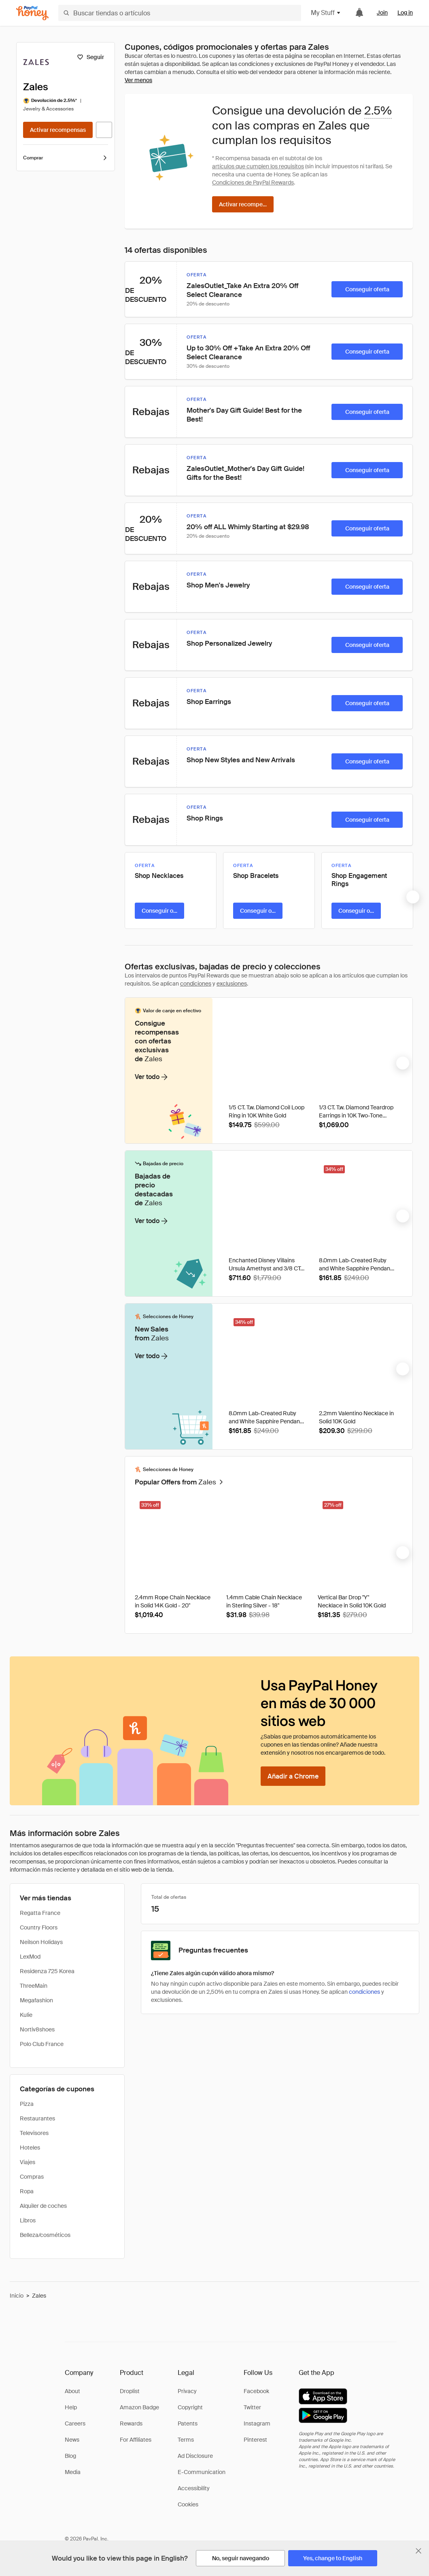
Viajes (27, 2162)
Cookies (188, 2504)
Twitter (252, 2407)
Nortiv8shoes (37, 2029)
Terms (186, 2439)
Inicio (16, 2295)
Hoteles (30, 2147)
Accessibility (194, 2488)
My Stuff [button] (326, 12)
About (72, 2391)
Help (71, 2407)
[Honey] (32, 13)
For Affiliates (135, 2439)
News (72, 2439)
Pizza (27, 2103)
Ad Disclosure (195, 2455)
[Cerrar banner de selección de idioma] (418, 2551)
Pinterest (255, 2439)
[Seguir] (90, 57)
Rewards (131, 2423)
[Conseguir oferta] (367, 289)
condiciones (195, 983)
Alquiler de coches (43, 2205)
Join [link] (382, 12)
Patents (188, 2423)
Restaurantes (37, 2118)
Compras (32, 2176)
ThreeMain (33, 1985)
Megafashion (36, 2000)
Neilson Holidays (41, 1942)
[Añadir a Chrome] (293, 1776)
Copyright (190, 2407)
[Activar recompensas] (58, 130)
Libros (28, 2220)
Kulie (26, 2014)
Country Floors (38, 1927)
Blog (70, 2455)
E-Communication (201, 2472)
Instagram (257, 2423)
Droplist (130, 2391)
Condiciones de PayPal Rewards (253, 182)
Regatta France (40, 1913)
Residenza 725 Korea (47, 1971)
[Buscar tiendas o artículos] (179, 13)
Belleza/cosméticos (45, 2235)
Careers (75, 2423)
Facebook (256, 2391)
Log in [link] (405, 12)
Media (73, 2472)
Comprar (65, 158)
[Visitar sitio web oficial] (104, 130)
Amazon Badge (139, 2407)
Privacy (187, 2391)
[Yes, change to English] (332, 2558)
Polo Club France (42, 2044)
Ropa (27, 2191)
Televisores (34, 2133)
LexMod (30, 1956)
